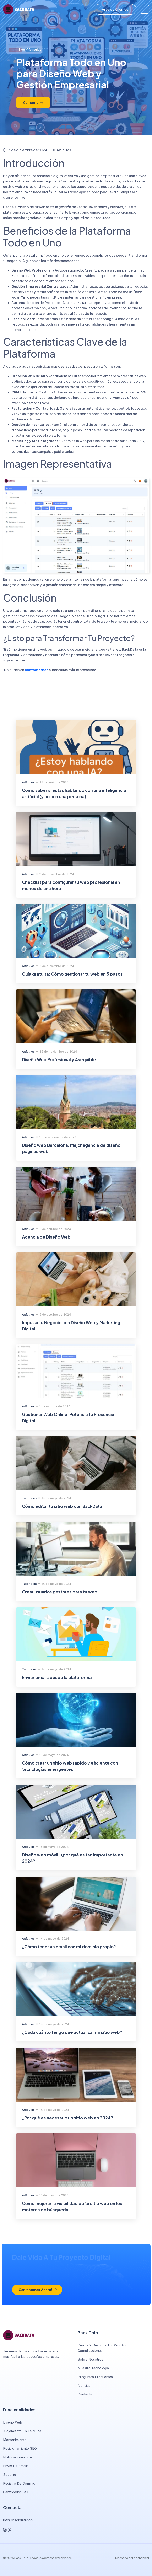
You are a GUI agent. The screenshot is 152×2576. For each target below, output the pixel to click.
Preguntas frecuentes (95, 2377)
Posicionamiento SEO (20, 2448)
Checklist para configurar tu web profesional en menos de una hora (71, 885)
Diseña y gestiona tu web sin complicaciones (102, 2348)
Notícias (84, 2385)
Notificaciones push (18, 2457)
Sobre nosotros (90, 2359)
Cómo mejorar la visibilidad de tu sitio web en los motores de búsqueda (72, 2206)
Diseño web (12, 2422)
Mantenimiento (14, 2440)
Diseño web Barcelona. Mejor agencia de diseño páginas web (71, 1148)
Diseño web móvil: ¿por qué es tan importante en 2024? (72, 1857)
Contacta (33, 103)
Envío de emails (15, 2466)
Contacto (85, 2394)
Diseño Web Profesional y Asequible (59, 1059)
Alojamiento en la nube (22, 2431)
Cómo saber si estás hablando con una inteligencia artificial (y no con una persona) (74, 793)
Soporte (9, 2475)
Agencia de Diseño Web (46, 1236)
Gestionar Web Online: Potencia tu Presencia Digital (68, 1417)
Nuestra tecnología (93, 2368)
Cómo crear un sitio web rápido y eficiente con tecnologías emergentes (70, 1766)
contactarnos (36, 669)
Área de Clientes (115, 9)
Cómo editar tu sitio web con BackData (62, 1506)
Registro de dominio (19, 2483)
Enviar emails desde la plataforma (57, 1677)
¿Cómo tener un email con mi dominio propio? (69, 1946)
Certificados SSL (16, 2492)
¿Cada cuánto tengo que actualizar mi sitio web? (72, 2032)
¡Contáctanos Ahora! (37, 2288)
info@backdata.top (18, 2520)
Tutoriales (29, 1498)
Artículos (28, 782)
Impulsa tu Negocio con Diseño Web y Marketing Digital (71, 1325)
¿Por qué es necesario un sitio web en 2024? (67, 2117)
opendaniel (141, 2558)
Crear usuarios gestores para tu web (59, 1591)
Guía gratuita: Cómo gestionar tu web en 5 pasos (72, 973)
